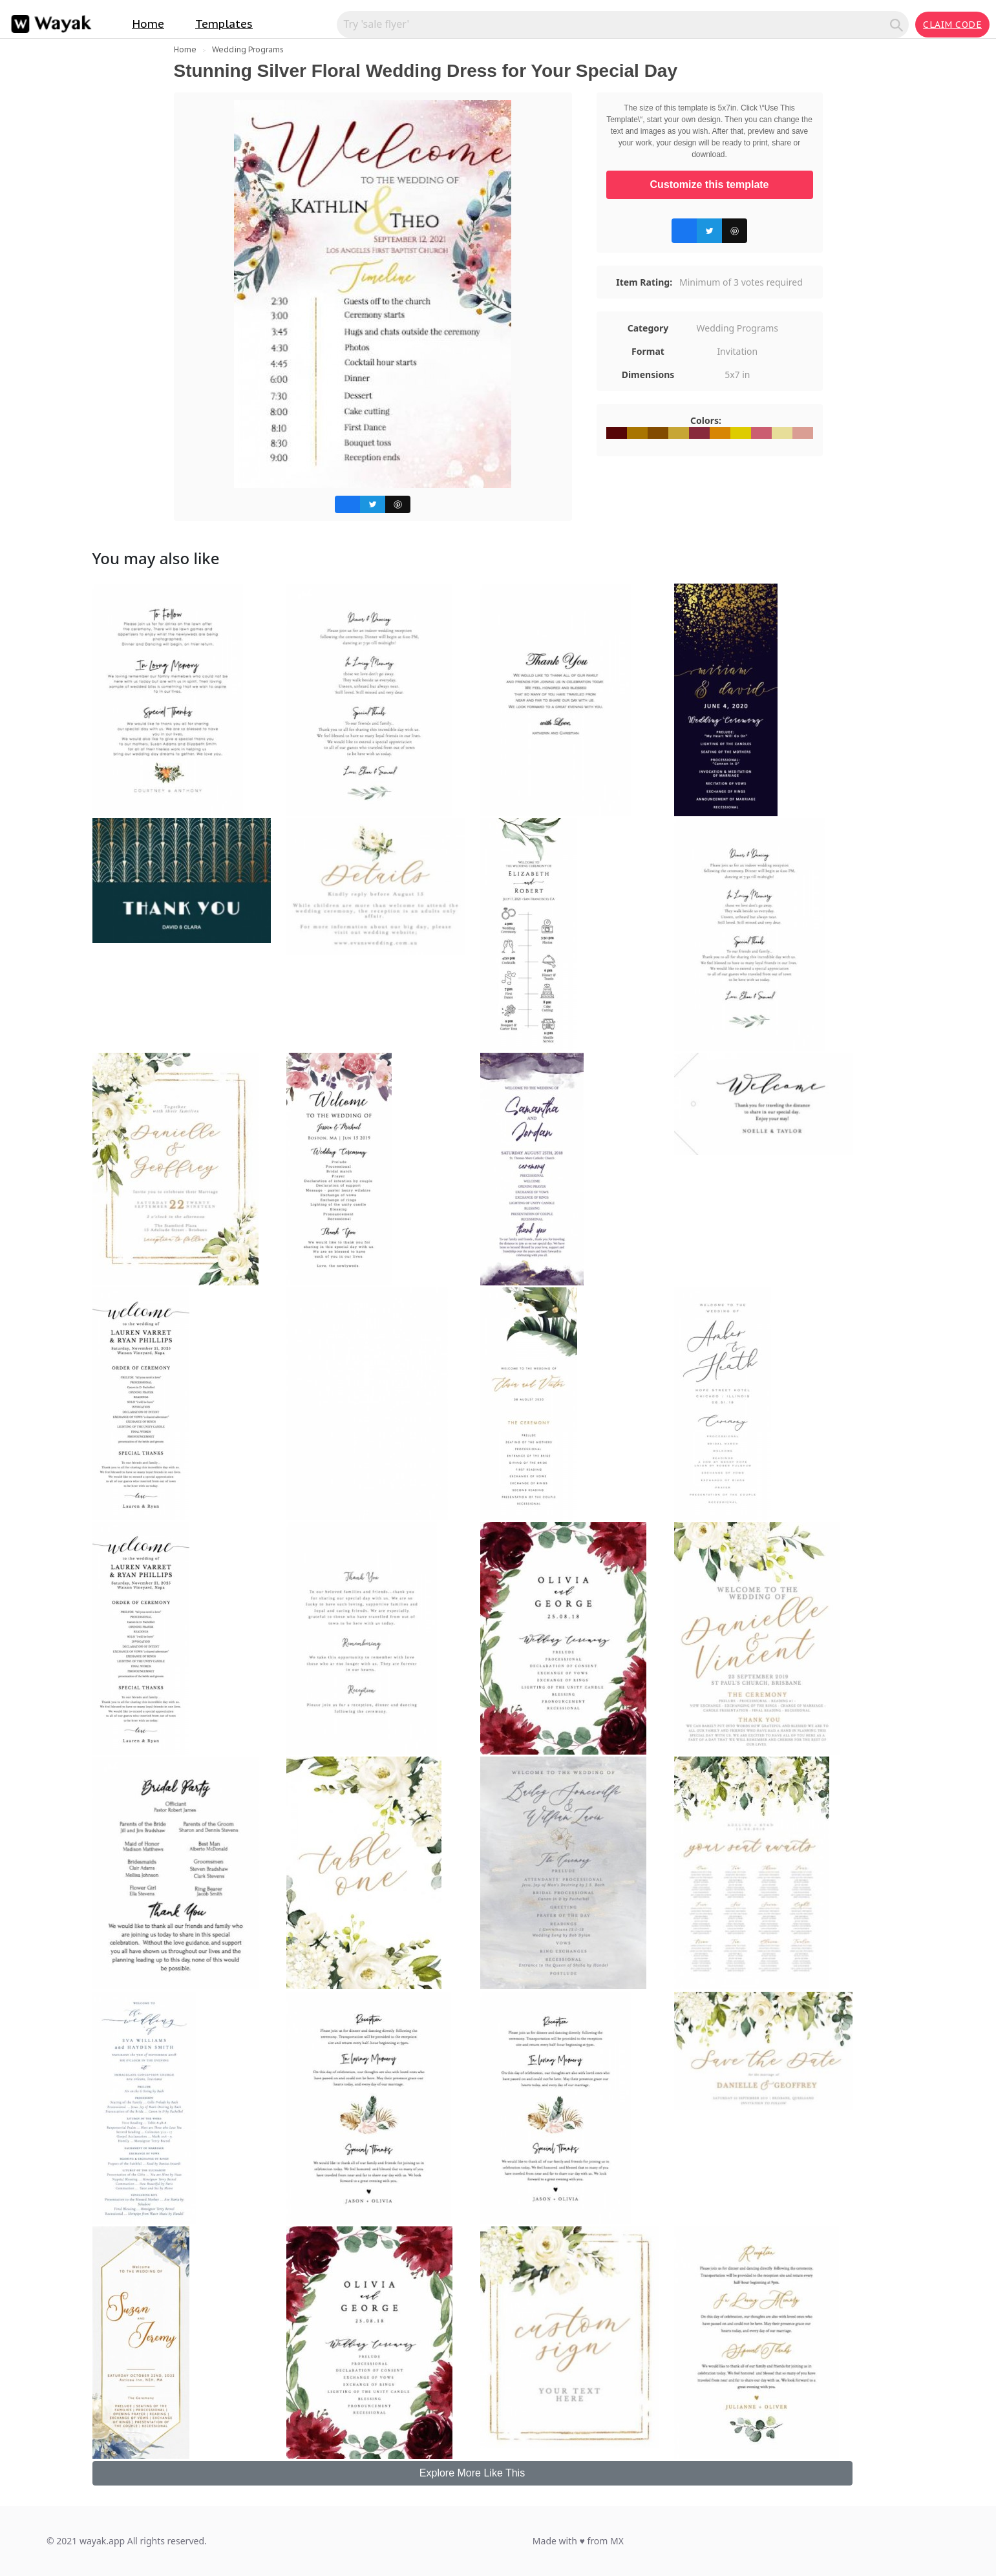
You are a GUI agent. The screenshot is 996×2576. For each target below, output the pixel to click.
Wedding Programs (248, 49)
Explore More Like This (472, 2472)
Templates (224, 24)
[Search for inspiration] (615, 24)
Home (148, 24)
